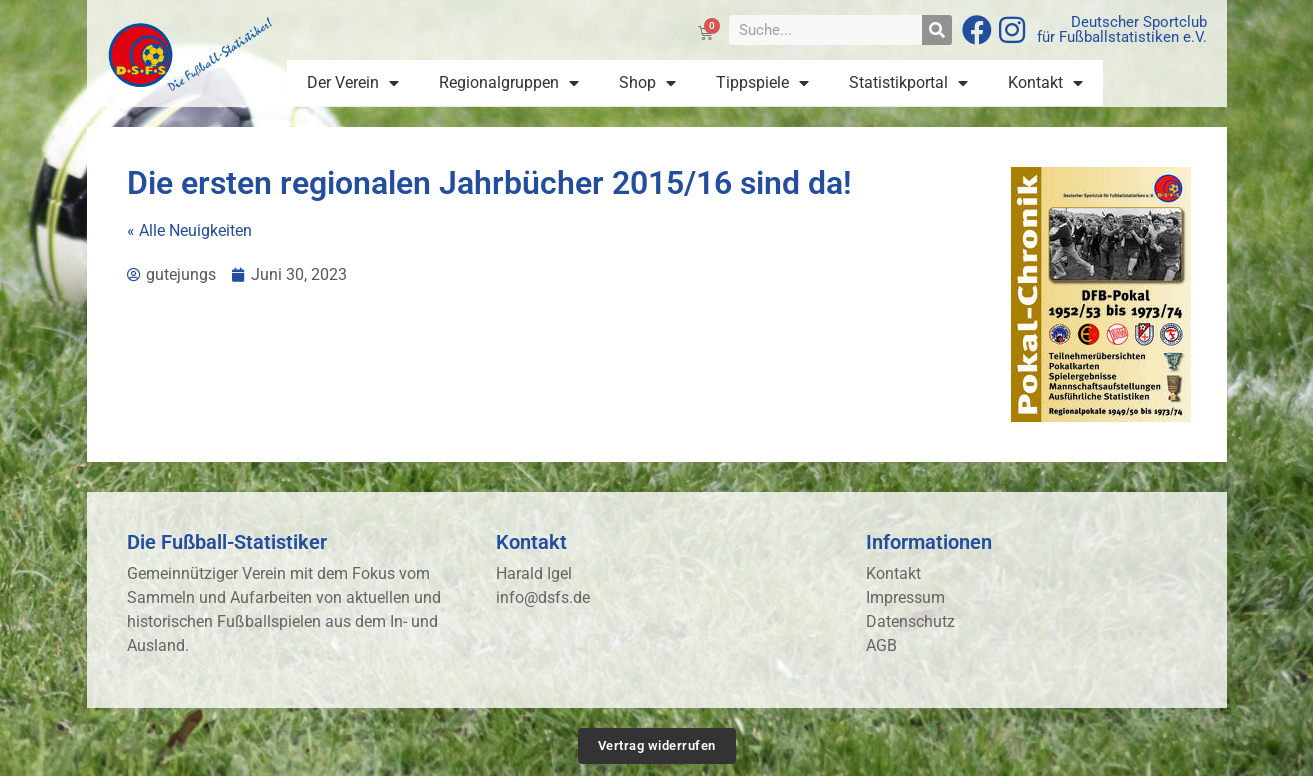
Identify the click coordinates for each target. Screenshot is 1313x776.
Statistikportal (908, 83)
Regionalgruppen (509, 83)
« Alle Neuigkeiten (189, 230)
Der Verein (353, 83)
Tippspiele (762, 83)
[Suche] (937, 30)
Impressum (905, 597)
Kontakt (1045, 83)
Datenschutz (910, 621)
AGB (881, 645)
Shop (647, 83)
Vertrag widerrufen (657, 745)
